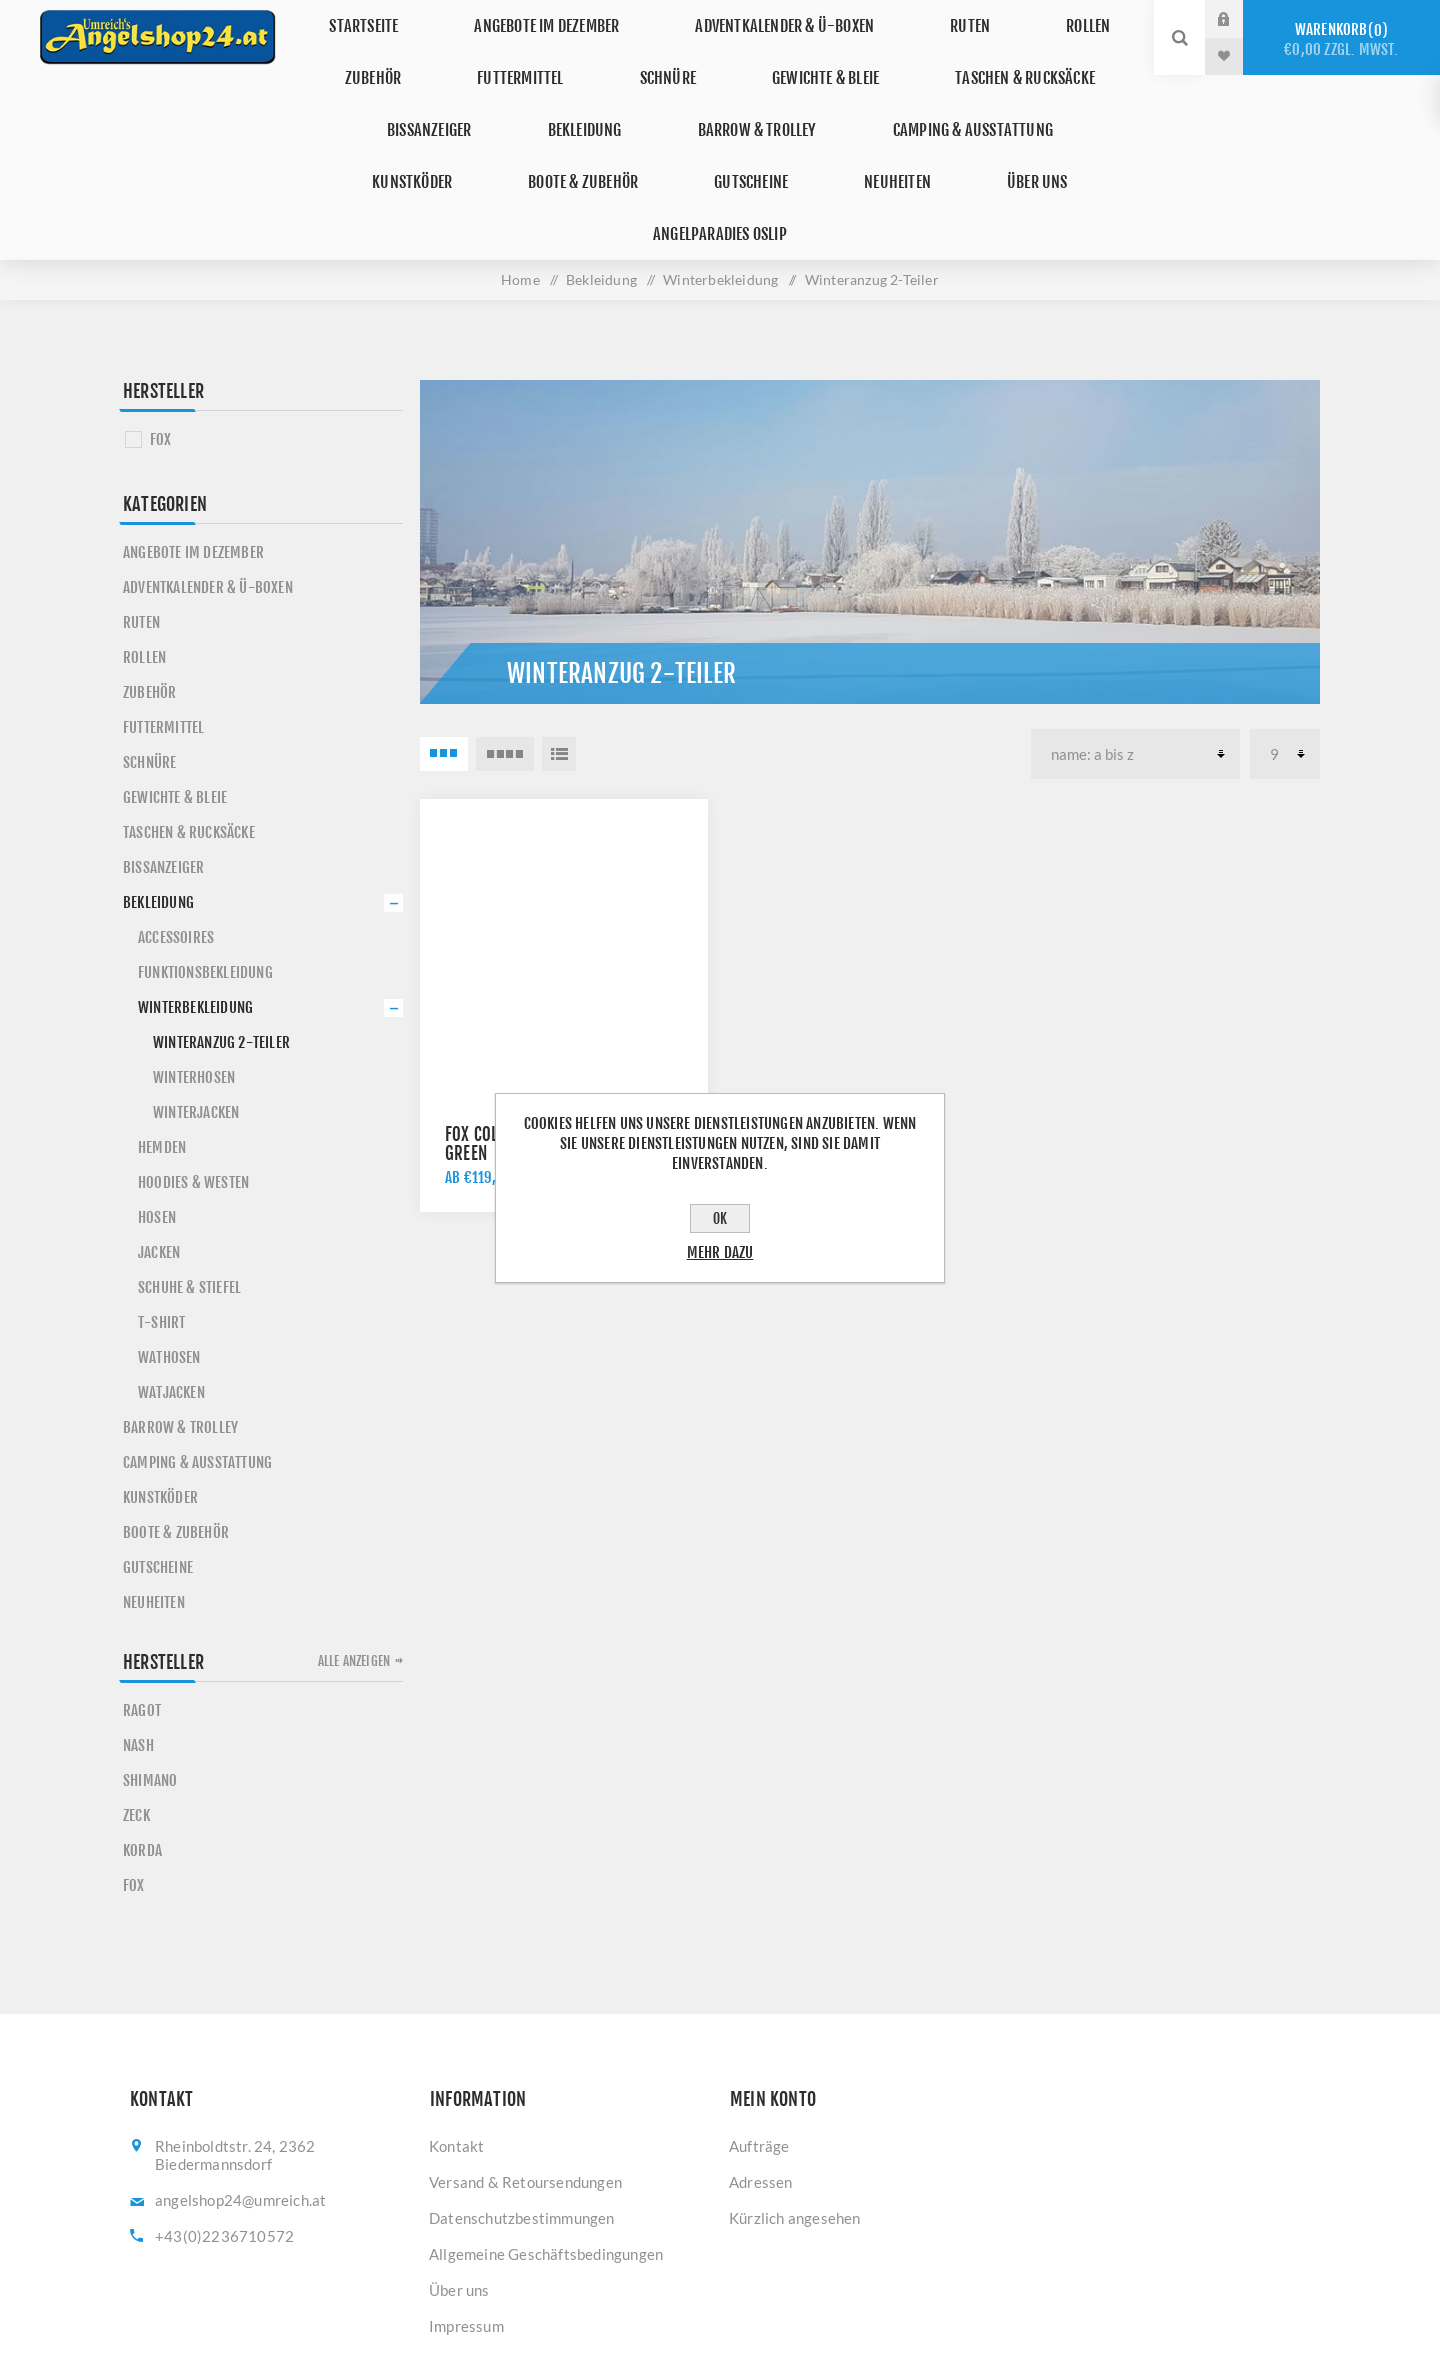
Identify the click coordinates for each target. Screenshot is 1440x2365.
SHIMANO (150, 1668)
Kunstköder (1056, 92)
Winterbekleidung (195, 895)
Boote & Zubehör (439, 129)
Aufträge (759, 2034)
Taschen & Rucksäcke (986, 55)
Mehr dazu (720, 1252)
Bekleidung (525, 92)
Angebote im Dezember (566, 18)
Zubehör (408, 55)
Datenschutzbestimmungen (522, 2106)
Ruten (961, 18)
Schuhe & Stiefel (189, 1175)
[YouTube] (749, 2279)
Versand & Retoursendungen (525, 2070)
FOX (161, 327)
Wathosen (169, 1245)
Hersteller (163, 279)
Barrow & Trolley (679, 92)
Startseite (398, 18)
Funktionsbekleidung (205, 860)
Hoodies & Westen (193, 1070)
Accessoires (176, 825)
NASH (138, 1633)
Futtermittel (535, 55)
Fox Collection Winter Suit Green (541, 1032)
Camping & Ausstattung (879, 92)
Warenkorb (1341, 39)
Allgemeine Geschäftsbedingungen (546, 2142)
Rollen (1055, 18)
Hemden (162, 1035)
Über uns (834, 129)
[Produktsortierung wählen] (1135, 642)
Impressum (466, 2214)
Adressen (761, 2070)
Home (520, 167)
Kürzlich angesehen (795, 2106)
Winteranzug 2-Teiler (221, 930)
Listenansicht (559, 642)
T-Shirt (161, 1210)
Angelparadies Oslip (988, 129)
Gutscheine (590, 129)
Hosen (157, 1105)
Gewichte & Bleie (801, 55)
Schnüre (661, 55)
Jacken (159, 1140)
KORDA (142, 1738)
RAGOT (142, 1598)
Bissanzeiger (387, 92)
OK (720, 1218)
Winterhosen (194, 965)
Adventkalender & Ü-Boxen (793, 18)
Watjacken (171, 1280)
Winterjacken (196, 1000)
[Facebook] (690, 2279)
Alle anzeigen (354, 1549)
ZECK (136, 1703)
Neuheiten (715, 129)
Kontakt (456, 2034)
